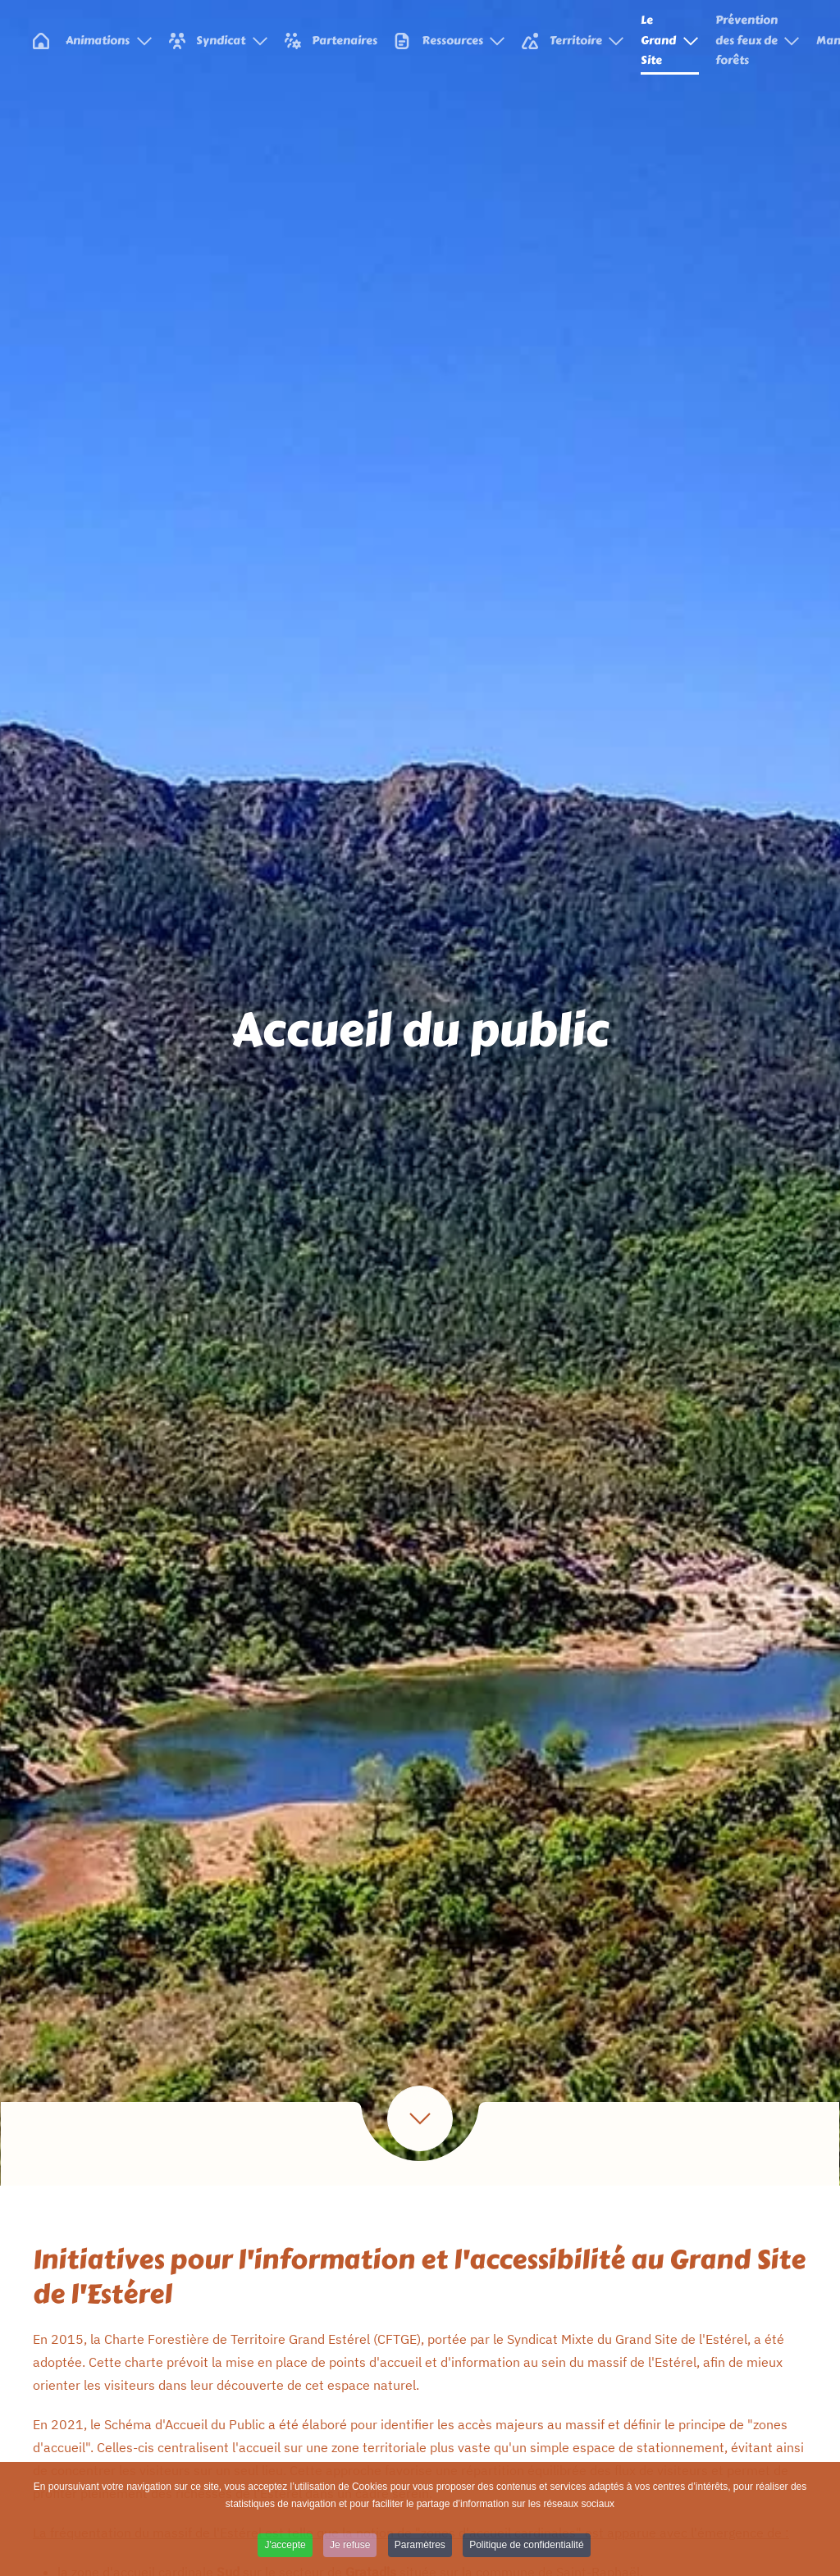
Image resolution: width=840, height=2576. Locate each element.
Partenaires (331, 40)
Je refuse (350, 2548)
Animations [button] (109, 40)
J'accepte (284, 2548)
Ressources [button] (449, 40)
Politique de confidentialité (526, 2548)
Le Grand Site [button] (670, 40)
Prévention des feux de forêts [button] (758, 40)
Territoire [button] (573, 40)
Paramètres (420, 2548)
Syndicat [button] (218, 40)
